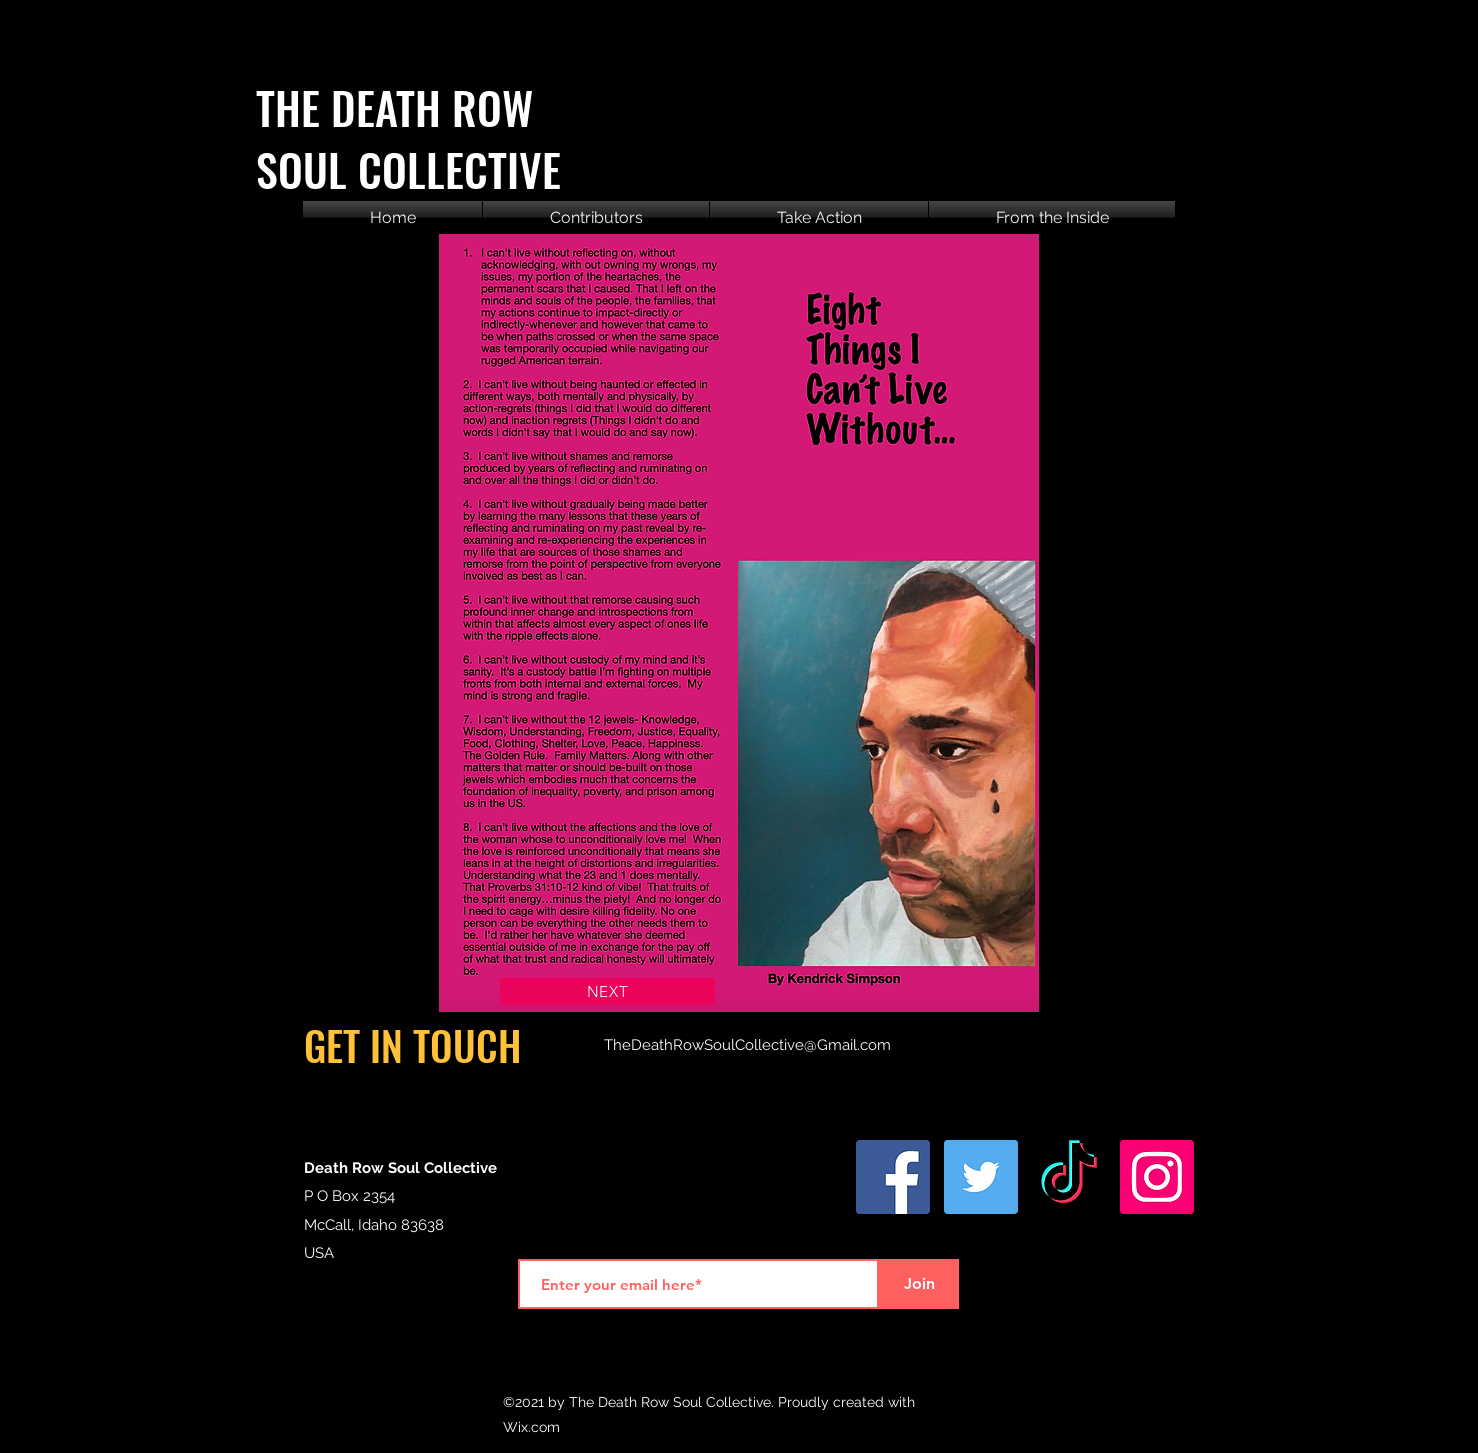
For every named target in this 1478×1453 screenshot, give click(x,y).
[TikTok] (1069, 1177)
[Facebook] (893, 1177)
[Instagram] (1157, 1177)
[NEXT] (607, 991)
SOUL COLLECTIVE (408, 169)
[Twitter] (981, 1177)
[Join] (919, 1284)
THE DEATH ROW (394, 107)
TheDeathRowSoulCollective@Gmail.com (747, 1045)
